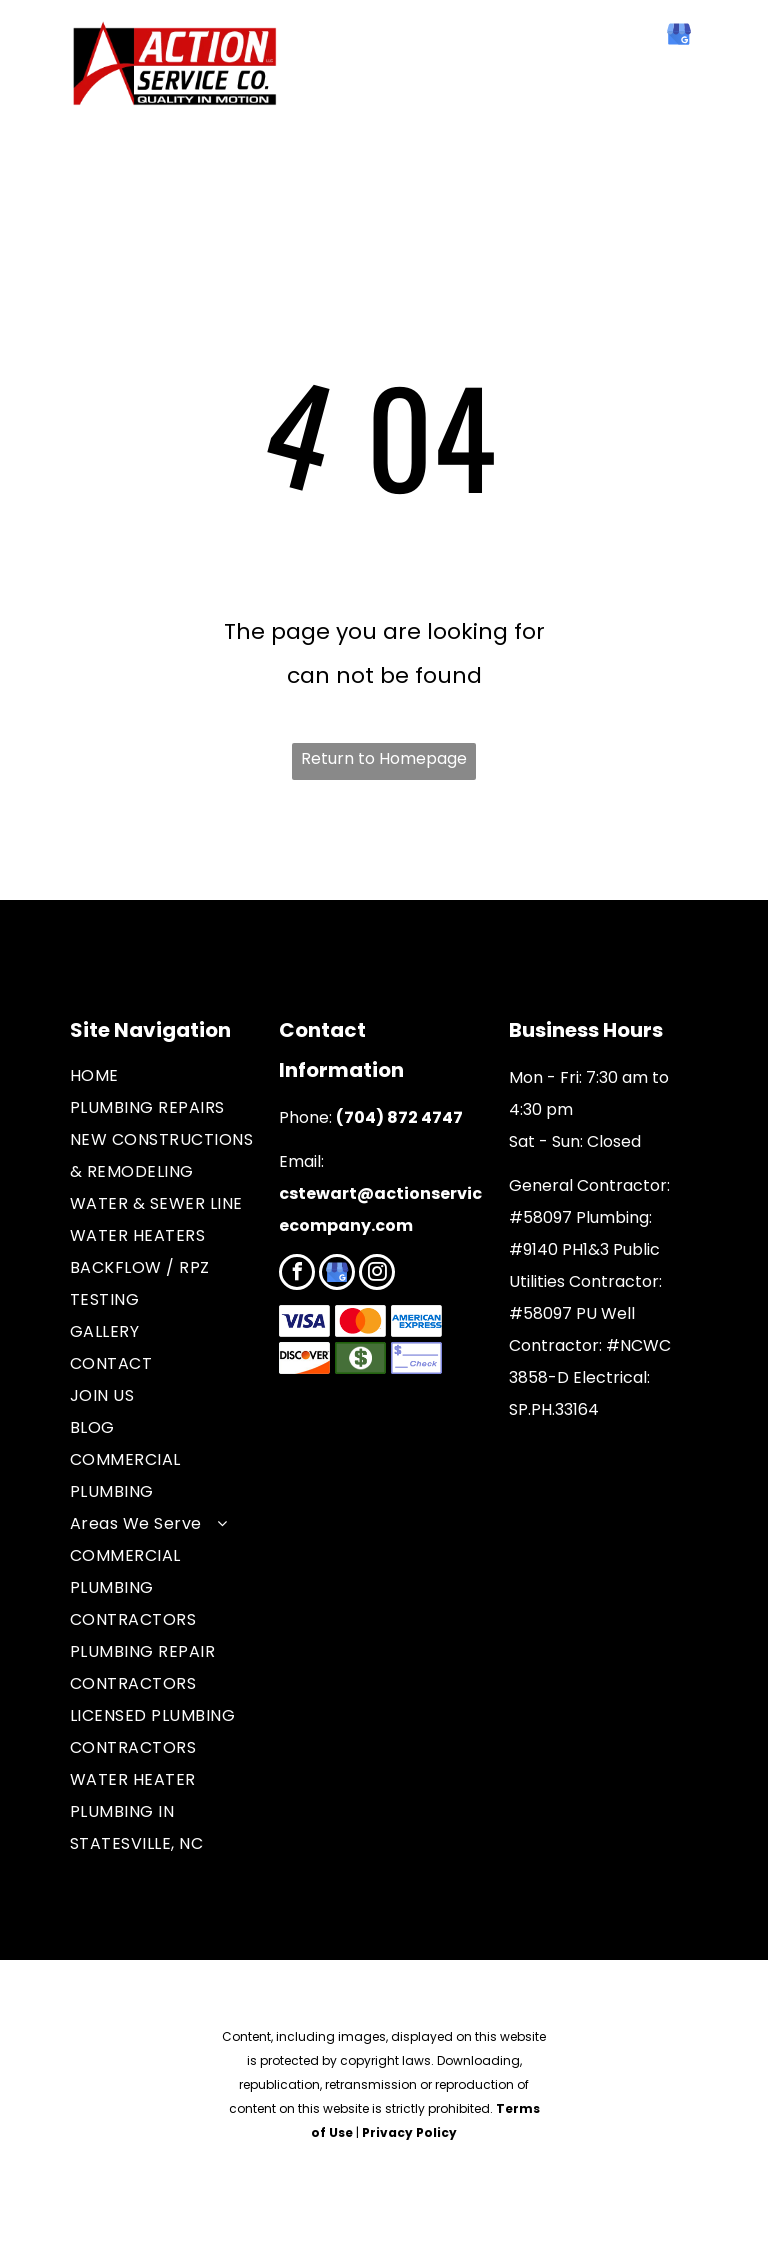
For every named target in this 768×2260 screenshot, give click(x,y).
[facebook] (637, 36)
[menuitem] (164, 1076)
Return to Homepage (384, 758)
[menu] (44, 74)
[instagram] (377, 1274)
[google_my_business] (679, 36)
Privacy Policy (409, 2132)
